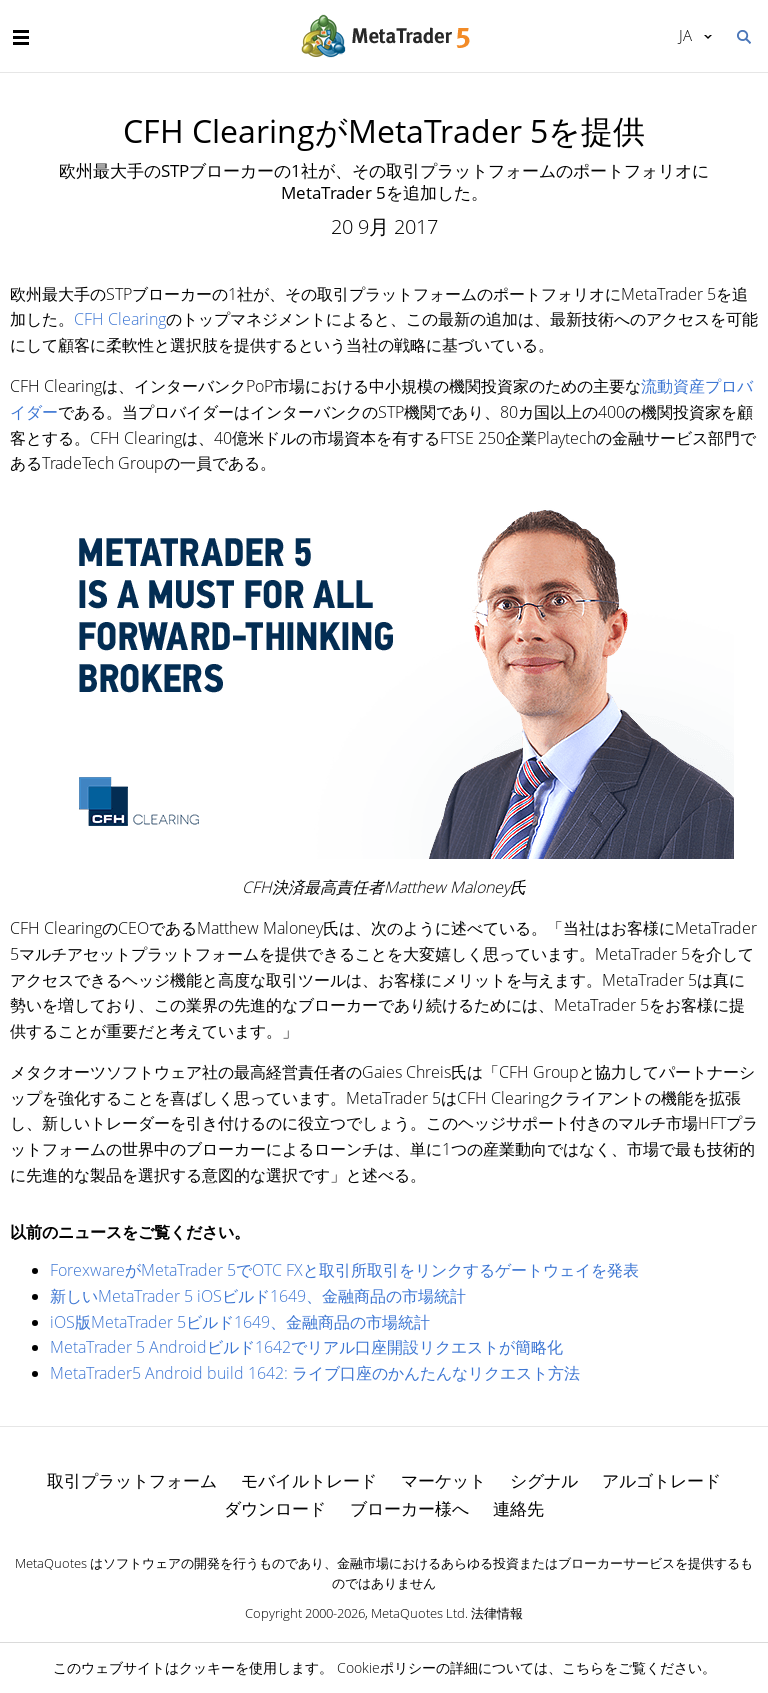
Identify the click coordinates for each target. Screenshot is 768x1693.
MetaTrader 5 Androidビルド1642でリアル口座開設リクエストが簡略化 (306, 1347)
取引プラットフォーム (132, 1480)
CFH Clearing (120, 319)
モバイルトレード (309, 1480)
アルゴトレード (661, 1480)
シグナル (544, 1480)
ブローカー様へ (409, 1508)
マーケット (443, 1480)
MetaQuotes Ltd (418, 1613)
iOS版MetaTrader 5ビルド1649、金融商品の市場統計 (240, 1322)
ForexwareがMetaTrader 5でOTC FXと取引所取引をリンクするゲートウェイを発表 (344, 1270)
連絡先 (518, 1508)
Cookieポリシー (386, 1667)
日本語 (685, 35)
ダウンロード (275, 1508)
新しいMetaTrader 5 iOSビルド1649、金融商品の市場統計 (258, 1296)
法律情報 (497, 1613)
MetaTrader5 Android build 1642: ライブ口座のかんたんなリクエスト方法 (315, 1373)
